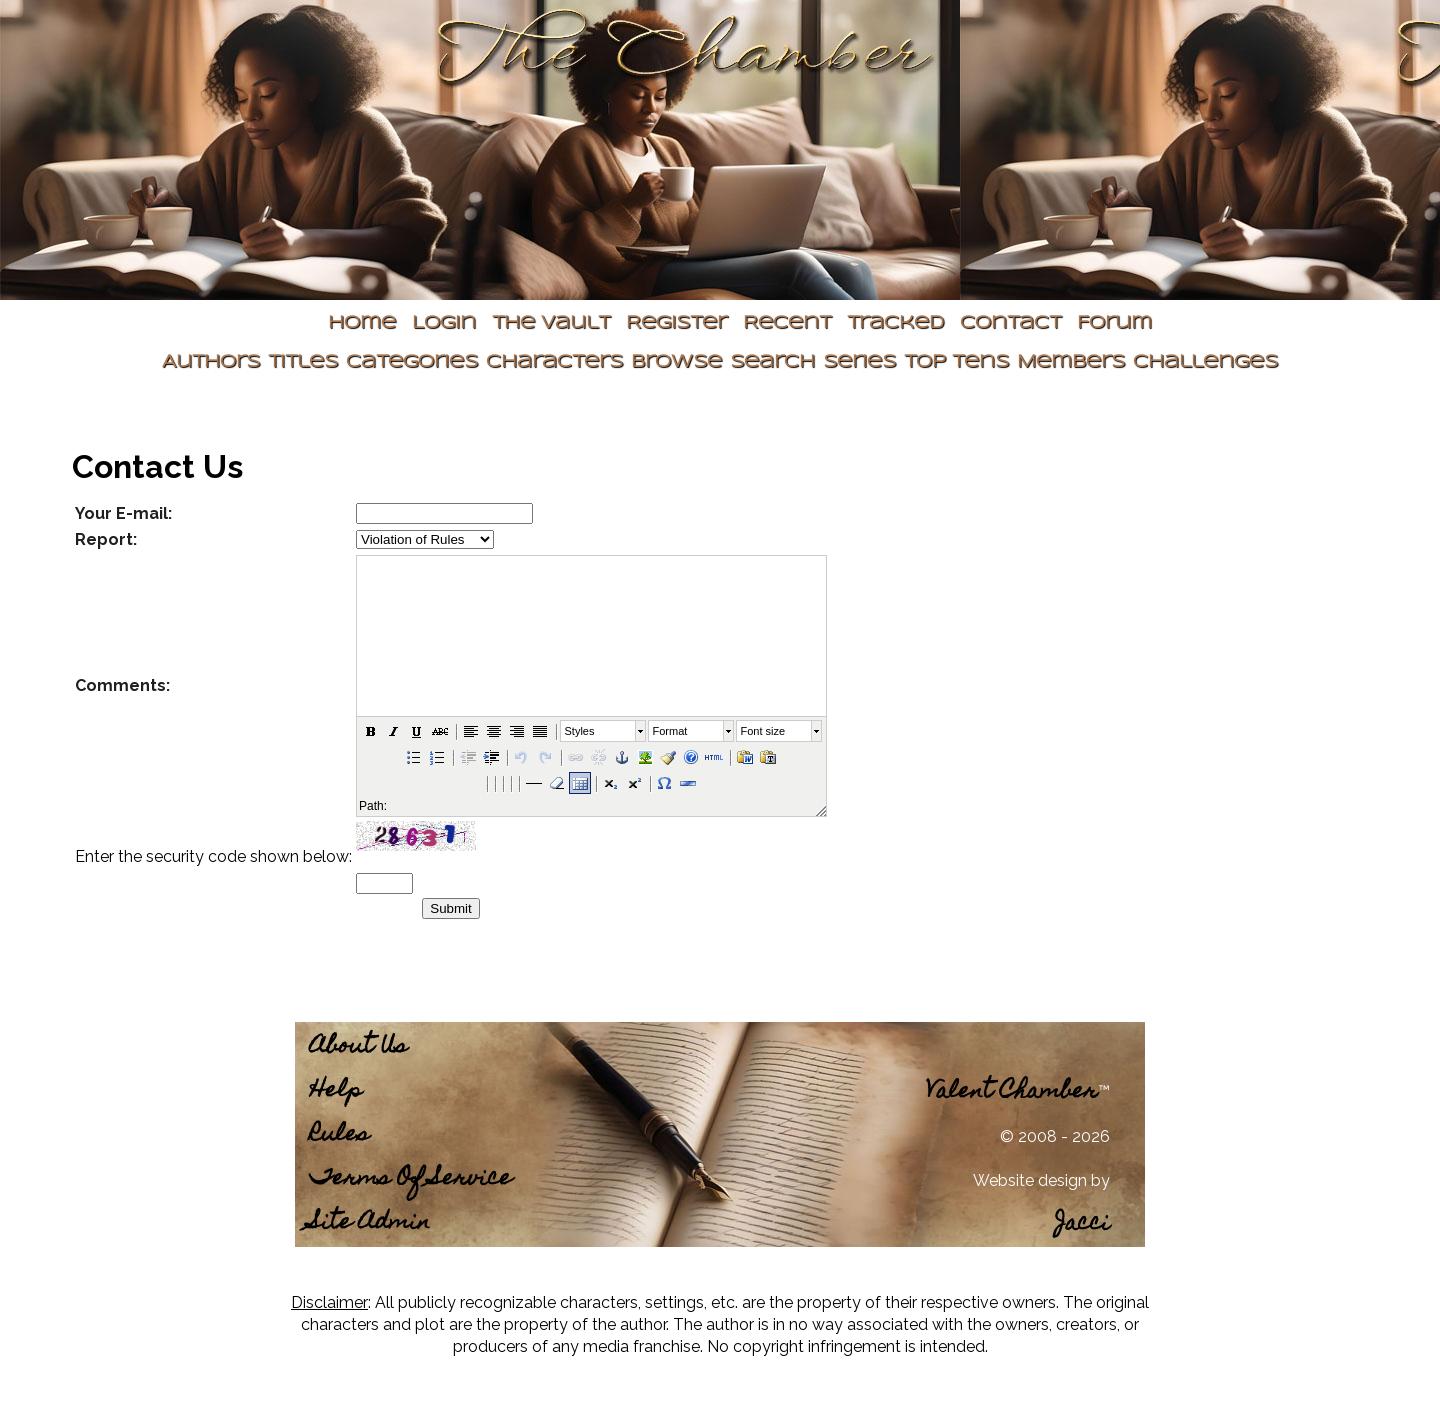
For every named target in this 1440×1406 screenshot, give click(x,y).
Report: (106, 539)
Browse (676, 362)
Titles (303, 362)
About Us (358, 1047)
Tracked (895, 323)
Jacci (1082, 1224)
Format (670, 731)
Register (676, 323)
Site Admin (370, 1223)
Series (859, 362)
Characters (554, 362)
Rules (339, 1135)
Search (772, 362)
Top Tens (956, 362)
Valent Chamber (1012, 1092)
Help (336, 1091)
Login (444, 323)
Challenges (1205, 362)
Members (1071, 362)
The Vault (551, 323)
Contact (1010, 323)
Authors (211, 362)
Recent (787, 323)
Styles (580, 731)
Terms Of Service (411, 1179)
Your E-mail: (123, 513)
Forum (1114, 323)
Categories (412, 362)
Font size (763, 731)
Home (362, 323)
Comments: (122, 685)
